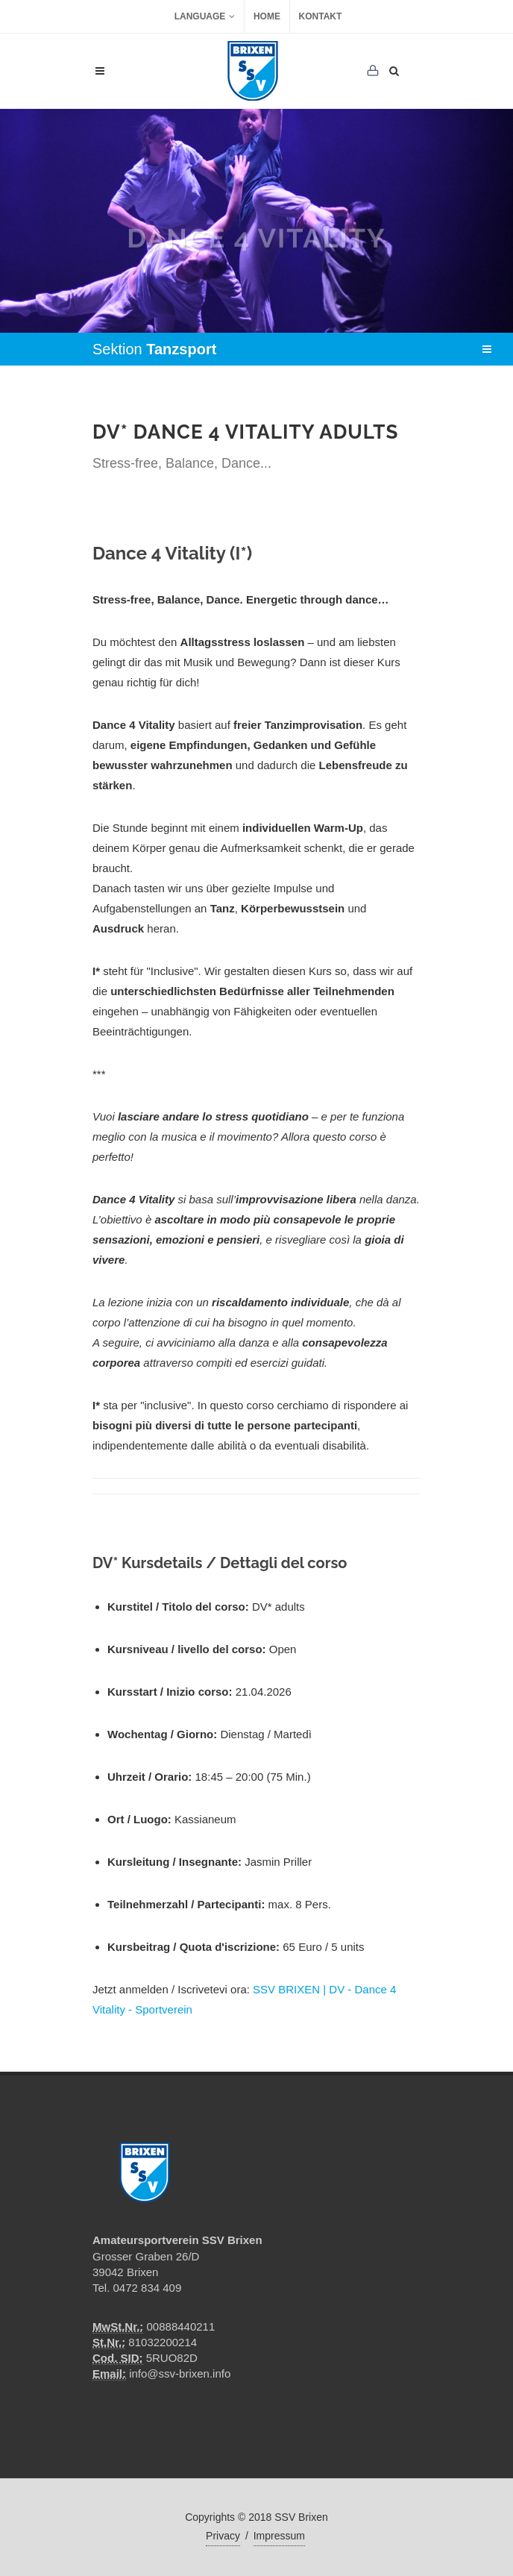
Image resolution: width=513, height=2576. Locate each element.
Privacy (223, 2536)
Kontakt (320, 16)
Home (267, 16)
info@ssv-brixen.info (179, 2373)
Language (205, 16)
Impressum (279, 2536)
